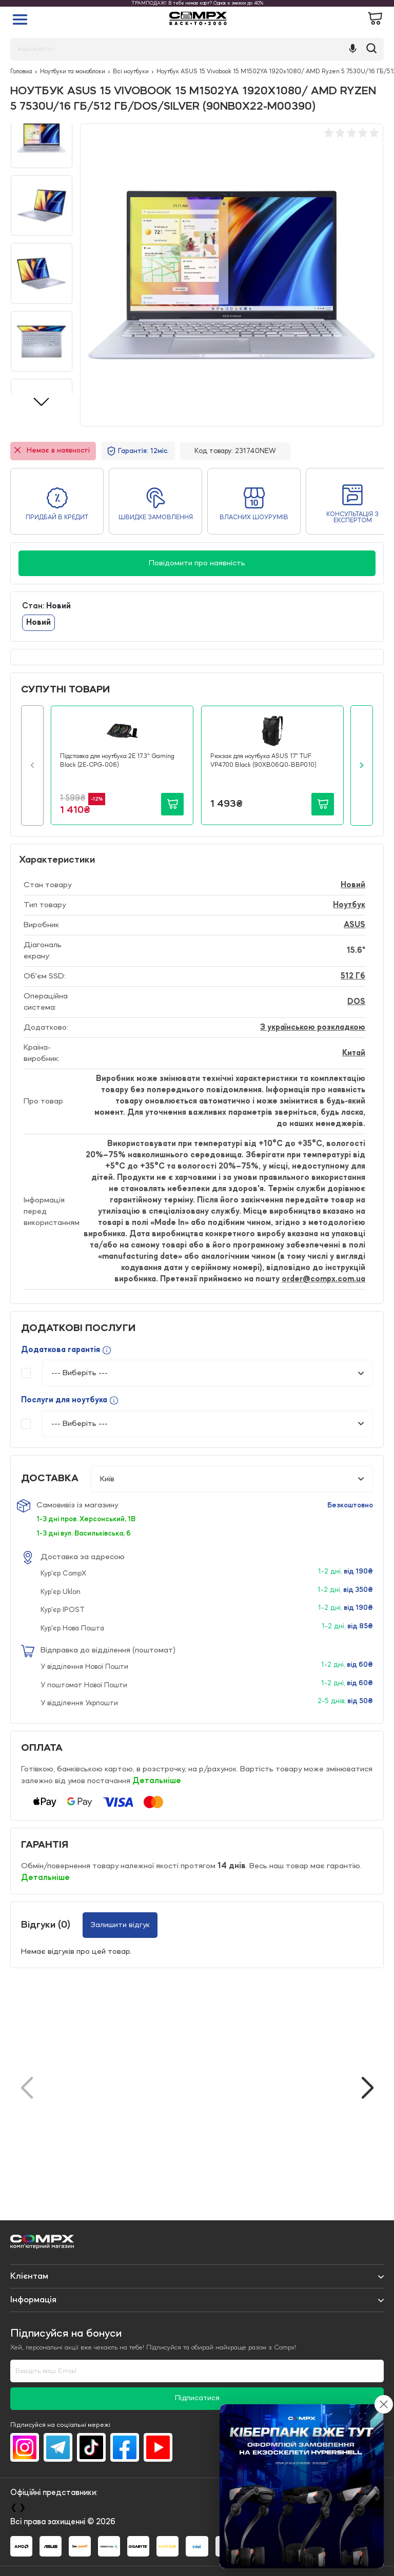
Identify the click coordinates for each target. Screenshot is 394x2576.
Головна (21, 72)
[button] (32, 765)
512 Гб (353, 976)
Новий (38, 623)
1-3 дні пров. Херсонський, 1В (85, 1519)
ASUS (354, 925)
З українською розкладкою (312, 1028)
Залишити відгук (120, 1925)
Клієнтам (29, 2276)
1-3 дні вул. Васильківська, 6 (83, 1533)
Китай (353, 1053)
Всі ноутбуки (131, 72)
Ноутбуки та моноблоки (72, 72)
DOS (356, 1002)
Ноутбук (349, 905)
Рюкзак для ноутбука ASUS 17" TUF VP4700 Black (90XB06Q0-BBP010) (263, 760)
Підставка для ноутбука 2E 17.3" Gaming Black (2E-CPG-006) (117, 760)
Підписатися (197, 2398)
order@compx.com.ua (323, 1279)
